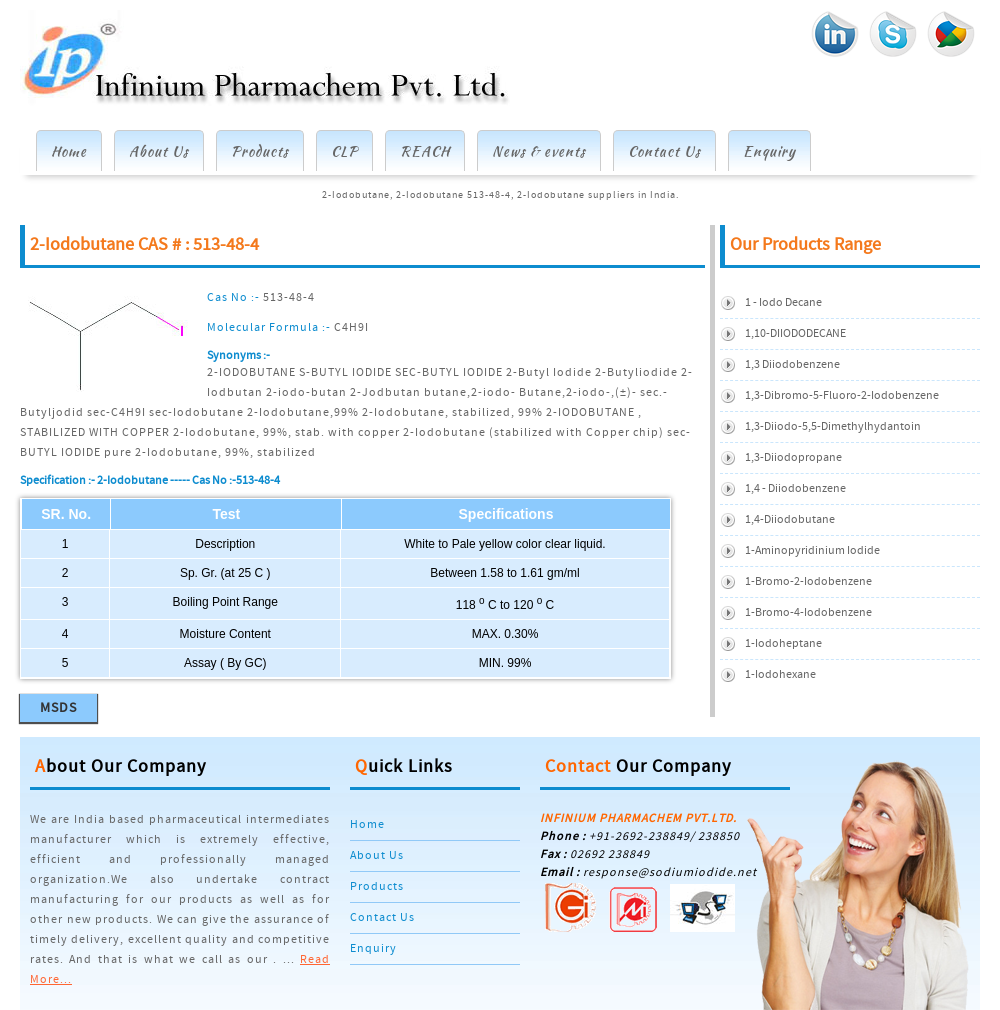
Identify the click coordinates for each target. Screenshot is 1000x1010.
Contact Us (664, 151)
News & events (539, 151)
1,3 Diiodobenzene (792, 364)
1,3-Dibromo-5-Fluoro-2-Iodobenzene (842, 395)
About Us (159, 151)
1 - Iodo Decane (783, 302)
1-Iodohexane (780, 674)
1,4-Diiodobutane (790, 519)
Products (260, 151)
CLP (344, 151)
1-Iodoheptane (783, 643)
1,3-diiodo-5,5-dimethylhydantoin (833, 426)
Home (69, 151)
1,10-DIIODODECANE (795, 333)
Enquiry (769, 151)
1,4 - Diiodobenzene (795, 488)
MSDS (58, 708)
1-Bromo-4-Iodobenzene (808, 612)
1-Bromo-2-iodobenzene (808, 581)
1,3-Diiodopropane (793, 457)
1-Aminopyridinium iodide (812, 550)
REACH (425, 151)
